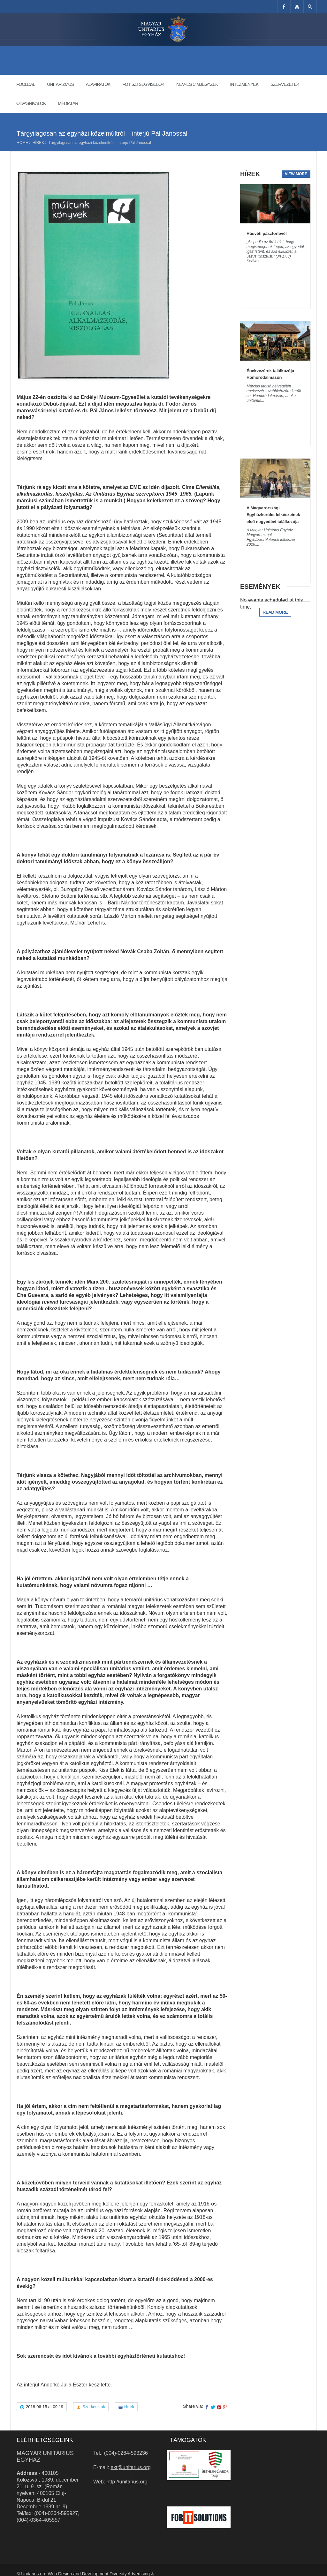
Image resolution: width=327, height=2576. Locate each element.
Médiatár (68, 103)
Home (22, 142)
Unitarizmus (60, 84)
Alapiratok (98, 84)
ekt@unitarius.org (130, 2467)
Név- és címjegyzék (197, 84)
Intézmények (244, 84)
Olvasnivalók (31, 103)
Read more (275, 612)
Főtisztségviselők (143, 84)
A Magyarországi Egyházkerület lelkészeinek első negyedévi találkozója (273, 514)
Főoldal (25, 84)
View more (296, 174)
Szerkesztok (93, 2406)
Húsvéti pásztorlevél (267, 233)
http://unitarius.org (127, 2481)
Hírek (38, 142)
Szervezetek (284, 84)
